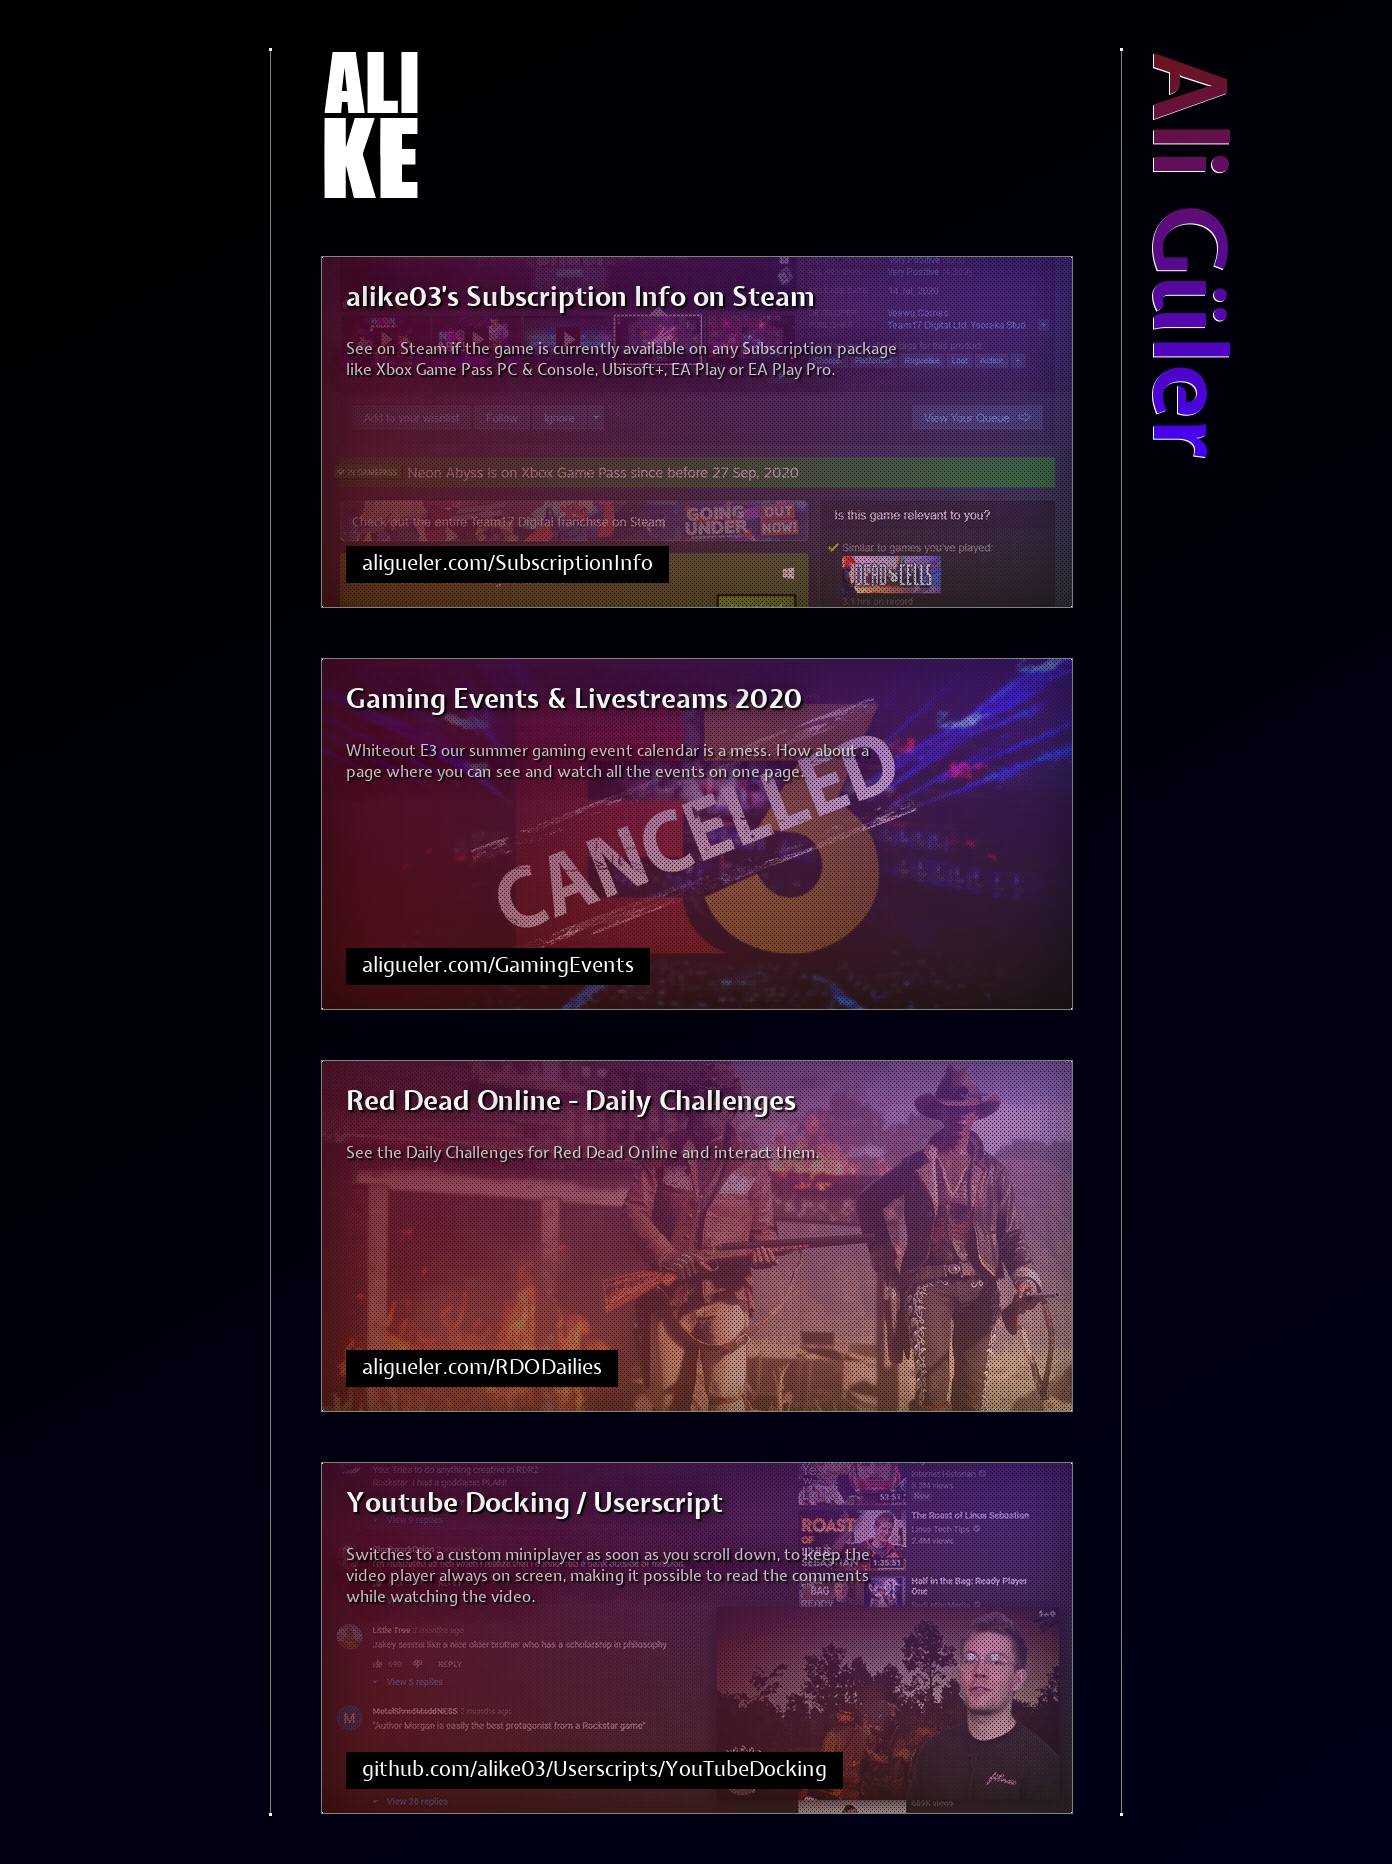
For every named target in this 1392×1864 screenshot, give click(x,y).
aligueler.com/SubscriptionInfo (507, 564)
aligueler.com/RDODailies (482, 1368)
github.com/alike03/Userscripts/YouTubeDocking (594, 1770)
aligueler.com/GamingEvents (498, 966)
